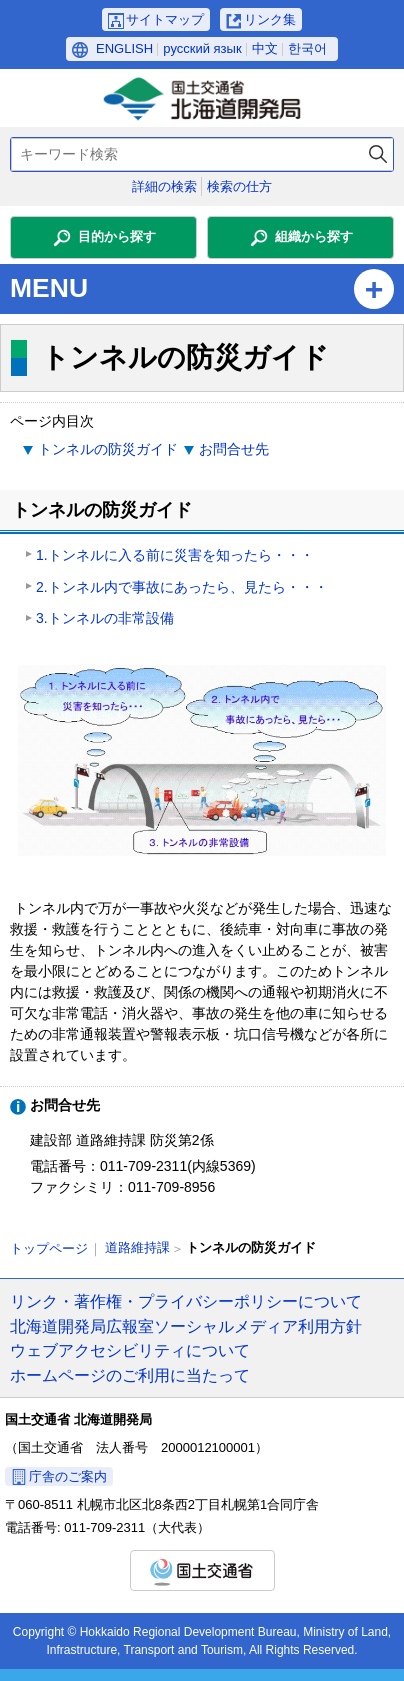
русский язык (202, 48)
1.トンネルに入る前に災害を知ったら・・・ (175, 555)
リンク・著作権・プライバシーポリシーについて (186, 1301)
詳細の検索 (164, 186)
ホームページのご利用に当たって (130, 1375)
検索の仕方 (239, 186)
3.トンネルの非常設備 (105, 618)
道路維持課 (137, 1247)
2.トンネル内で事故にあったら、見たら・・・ (182, 587)
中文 (265, 48)
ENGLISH (124, 48)
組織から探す (314, 236)
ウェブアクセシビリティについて (130, 1350)
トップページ (49, 1248)
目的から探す (117, 236)
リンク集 (270, 19)
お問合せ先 (234, 449)
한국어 (307, 48)
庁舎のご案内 (68, 1476)
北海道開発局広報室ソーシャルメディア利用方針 (186, 1326)
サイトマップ (165, 19)
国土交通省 (202, 1570)
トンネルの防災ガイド (108, 449)
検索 (378, 154)
